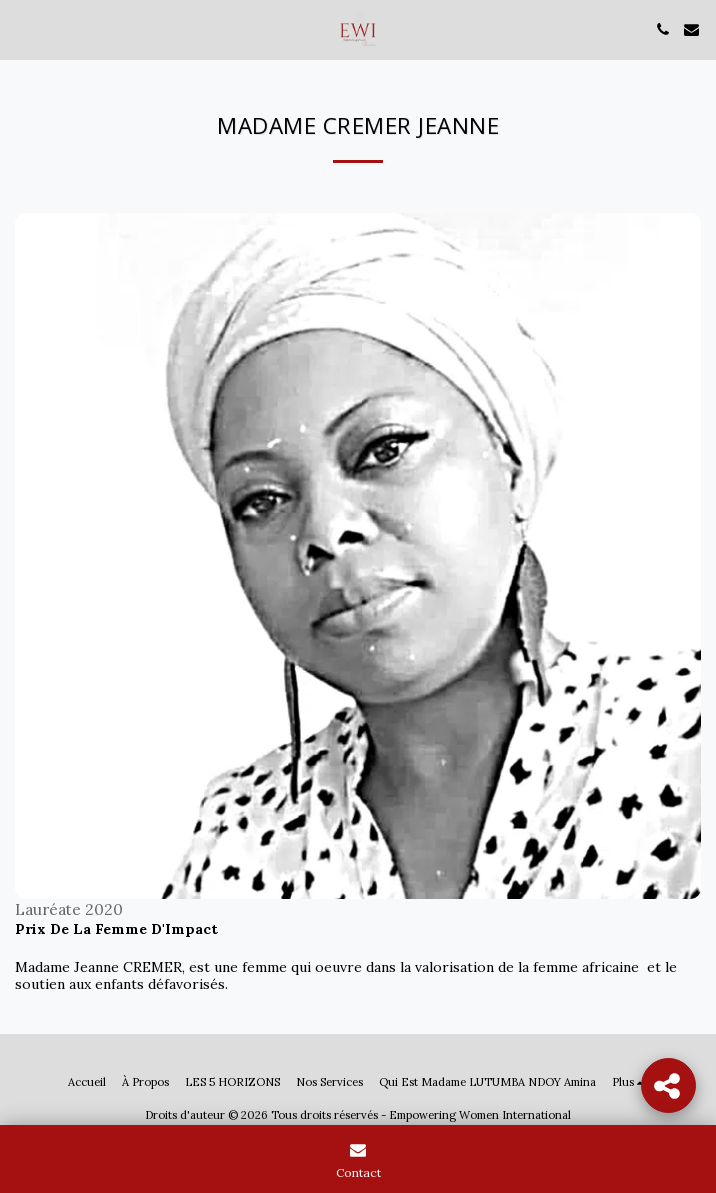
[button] (22, 28)
